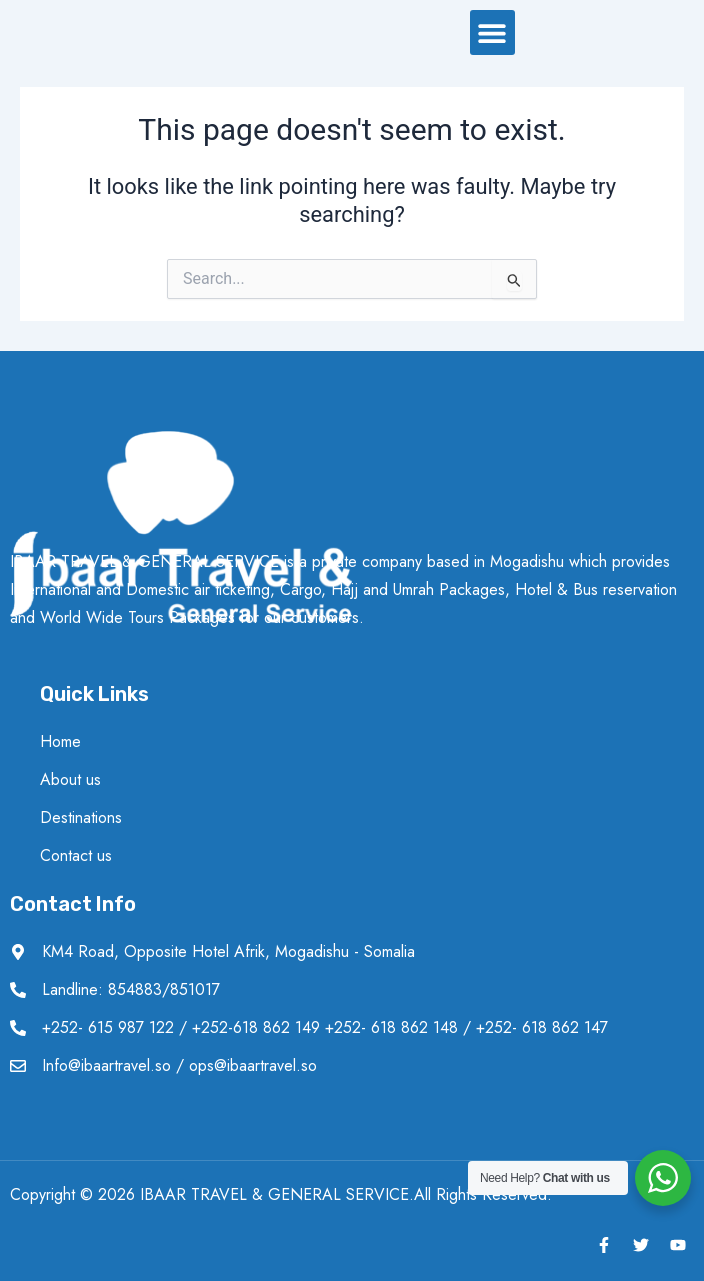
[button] (492, 36)
